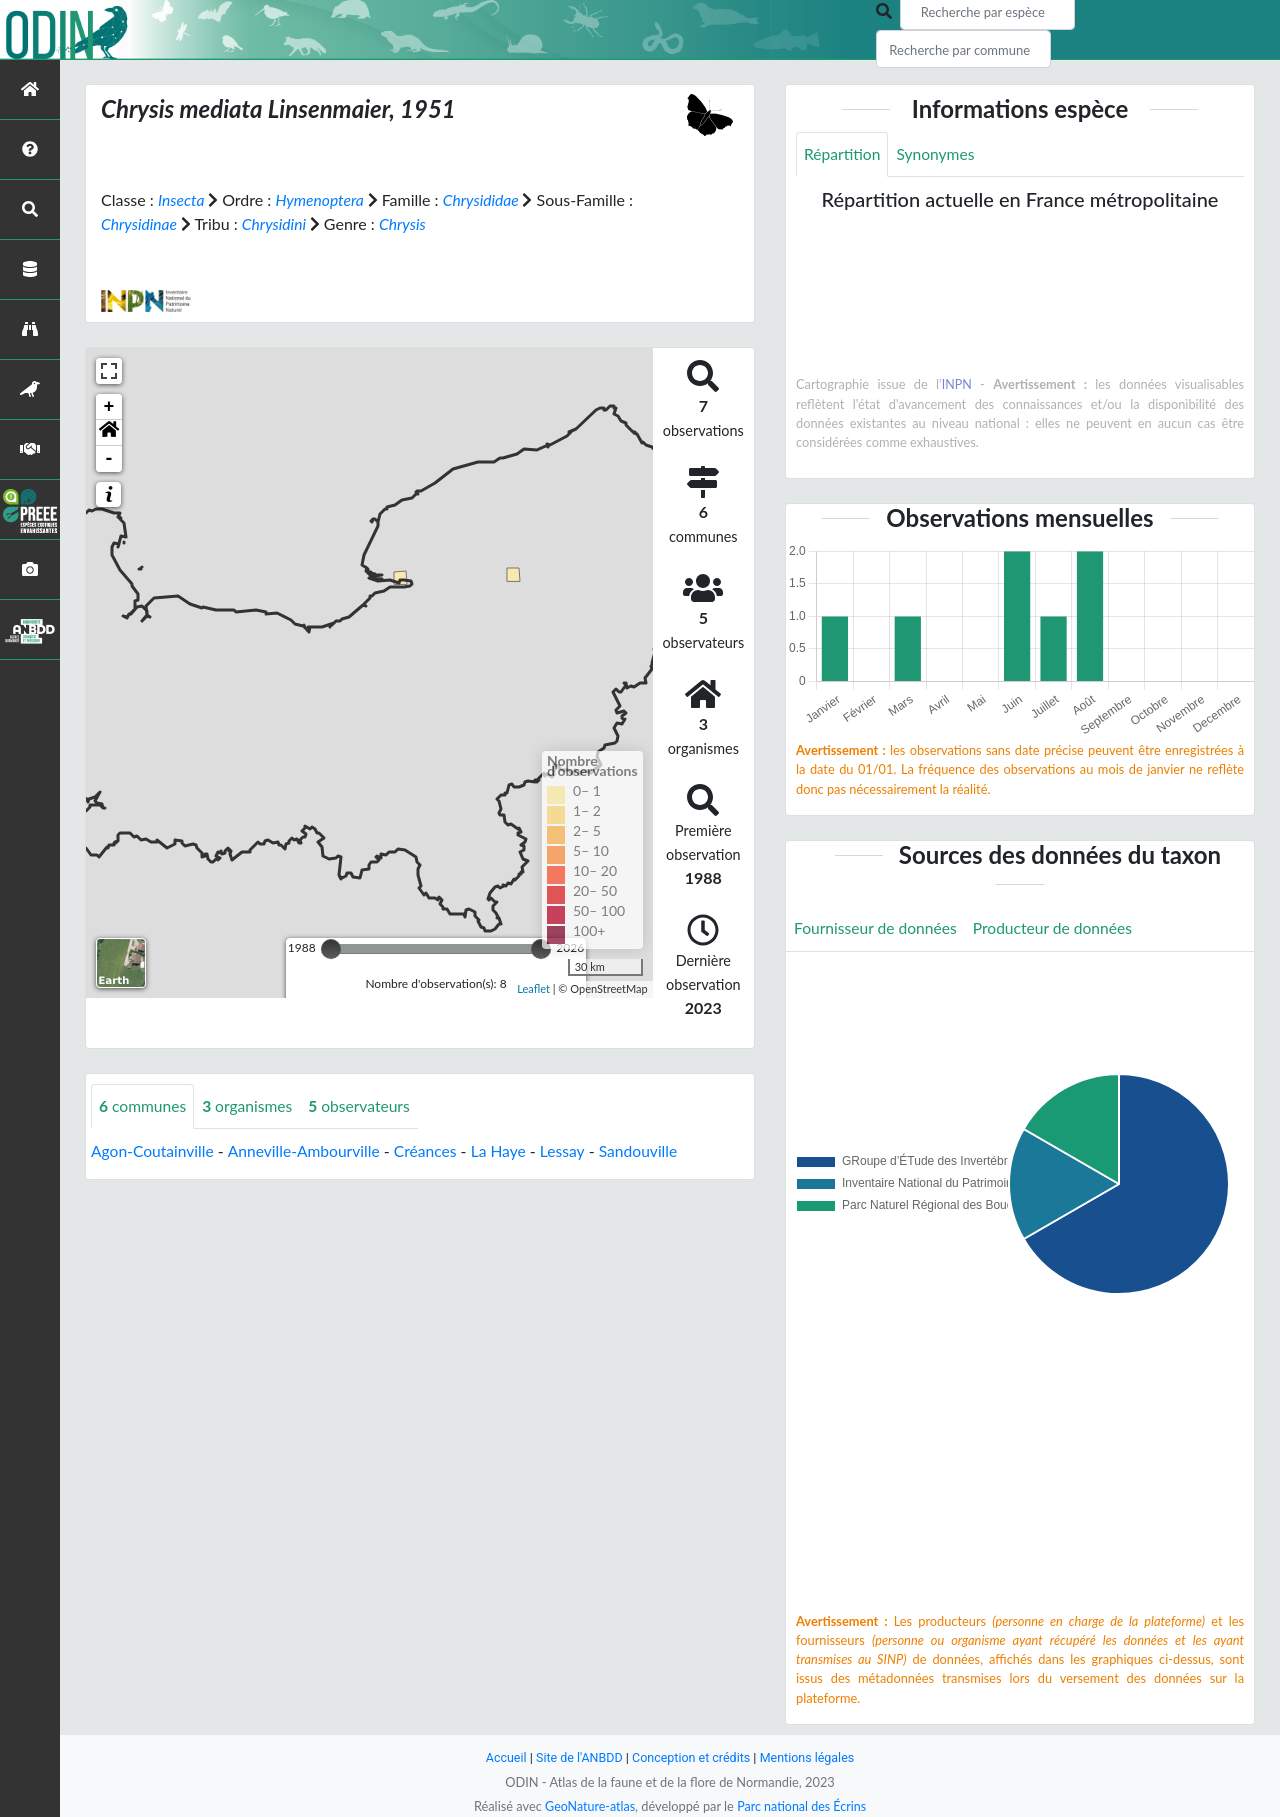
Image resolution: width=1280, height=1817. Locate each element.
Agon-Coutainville (154, 1150)
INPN (956, 385)
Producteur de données (1058, 929)
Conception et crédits (691, 1757)
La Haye (507, 1150)
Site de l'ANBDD (577, 1757)
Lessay (573, 1150)
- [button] (109, 458)
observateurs (365, 1105)
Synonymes (938, 154)
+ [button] (109, 406)
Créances (432, 1150)
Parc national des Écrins (803, 1806)
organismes (251, 1105)
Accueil (502, 1757)
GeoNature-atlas (588, 1806)
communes (144, 1105)
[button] (109, 432)
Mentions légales (810, 1757)
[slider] (331, 948)
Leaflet (533, 987)
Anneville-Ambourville (308, 1150)
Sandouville (649, 1150)
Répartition (843, 154)
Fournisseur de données (877, 929)
